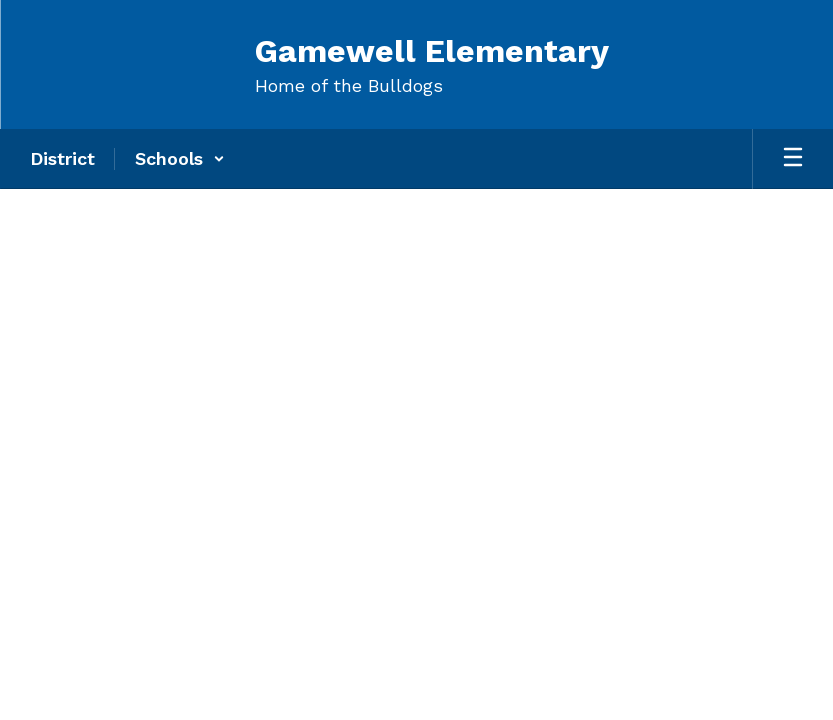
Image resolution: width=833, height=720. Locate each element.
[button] (180, 159)
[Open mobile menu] (793, 159)
